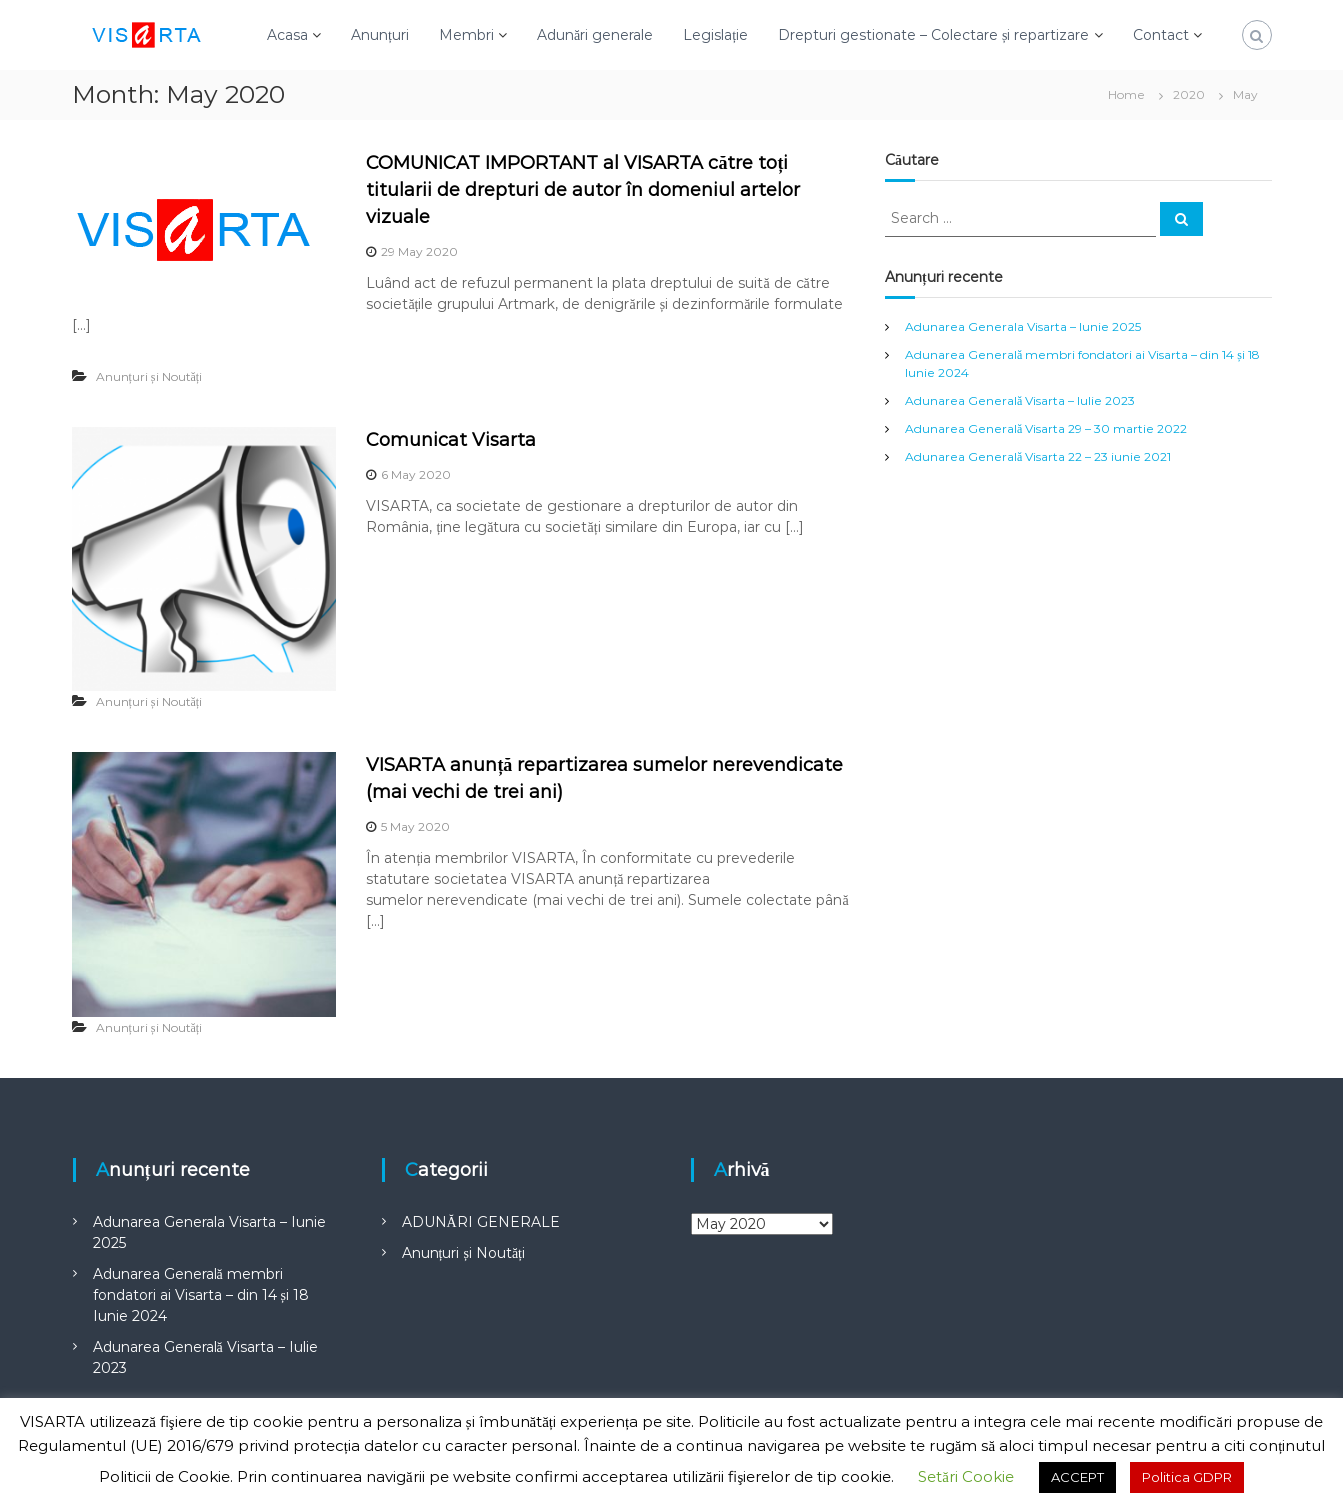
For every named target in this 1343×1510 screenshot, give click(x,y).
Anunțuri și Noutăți (149, 376)
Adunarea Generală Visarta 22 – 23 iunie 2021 (1038, 456)
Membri (466, 35)
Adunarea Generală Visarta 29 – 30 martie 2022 (1046, 428)
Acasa (287, 35)
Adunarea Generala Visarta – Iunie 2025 (1023, 326)
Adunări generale (595, 35)
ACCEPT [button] (1077, 1477)
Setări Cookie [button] (966, 1476)
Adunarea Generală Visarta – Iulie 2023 (1020, 400)
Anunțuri (380, 35)
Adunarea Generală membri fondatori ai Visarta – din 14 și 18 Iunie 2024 (201, 1295)
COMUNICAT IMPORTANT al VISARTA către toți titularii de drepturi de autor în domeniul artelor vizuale (583, 190)
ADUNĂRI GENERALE (481, 1222)
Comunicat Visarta (451, 440)
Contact (1161, 35)
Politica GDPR (1187, 1477)
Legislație (715, 35)
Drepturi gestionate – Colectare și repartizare (933, 35)
